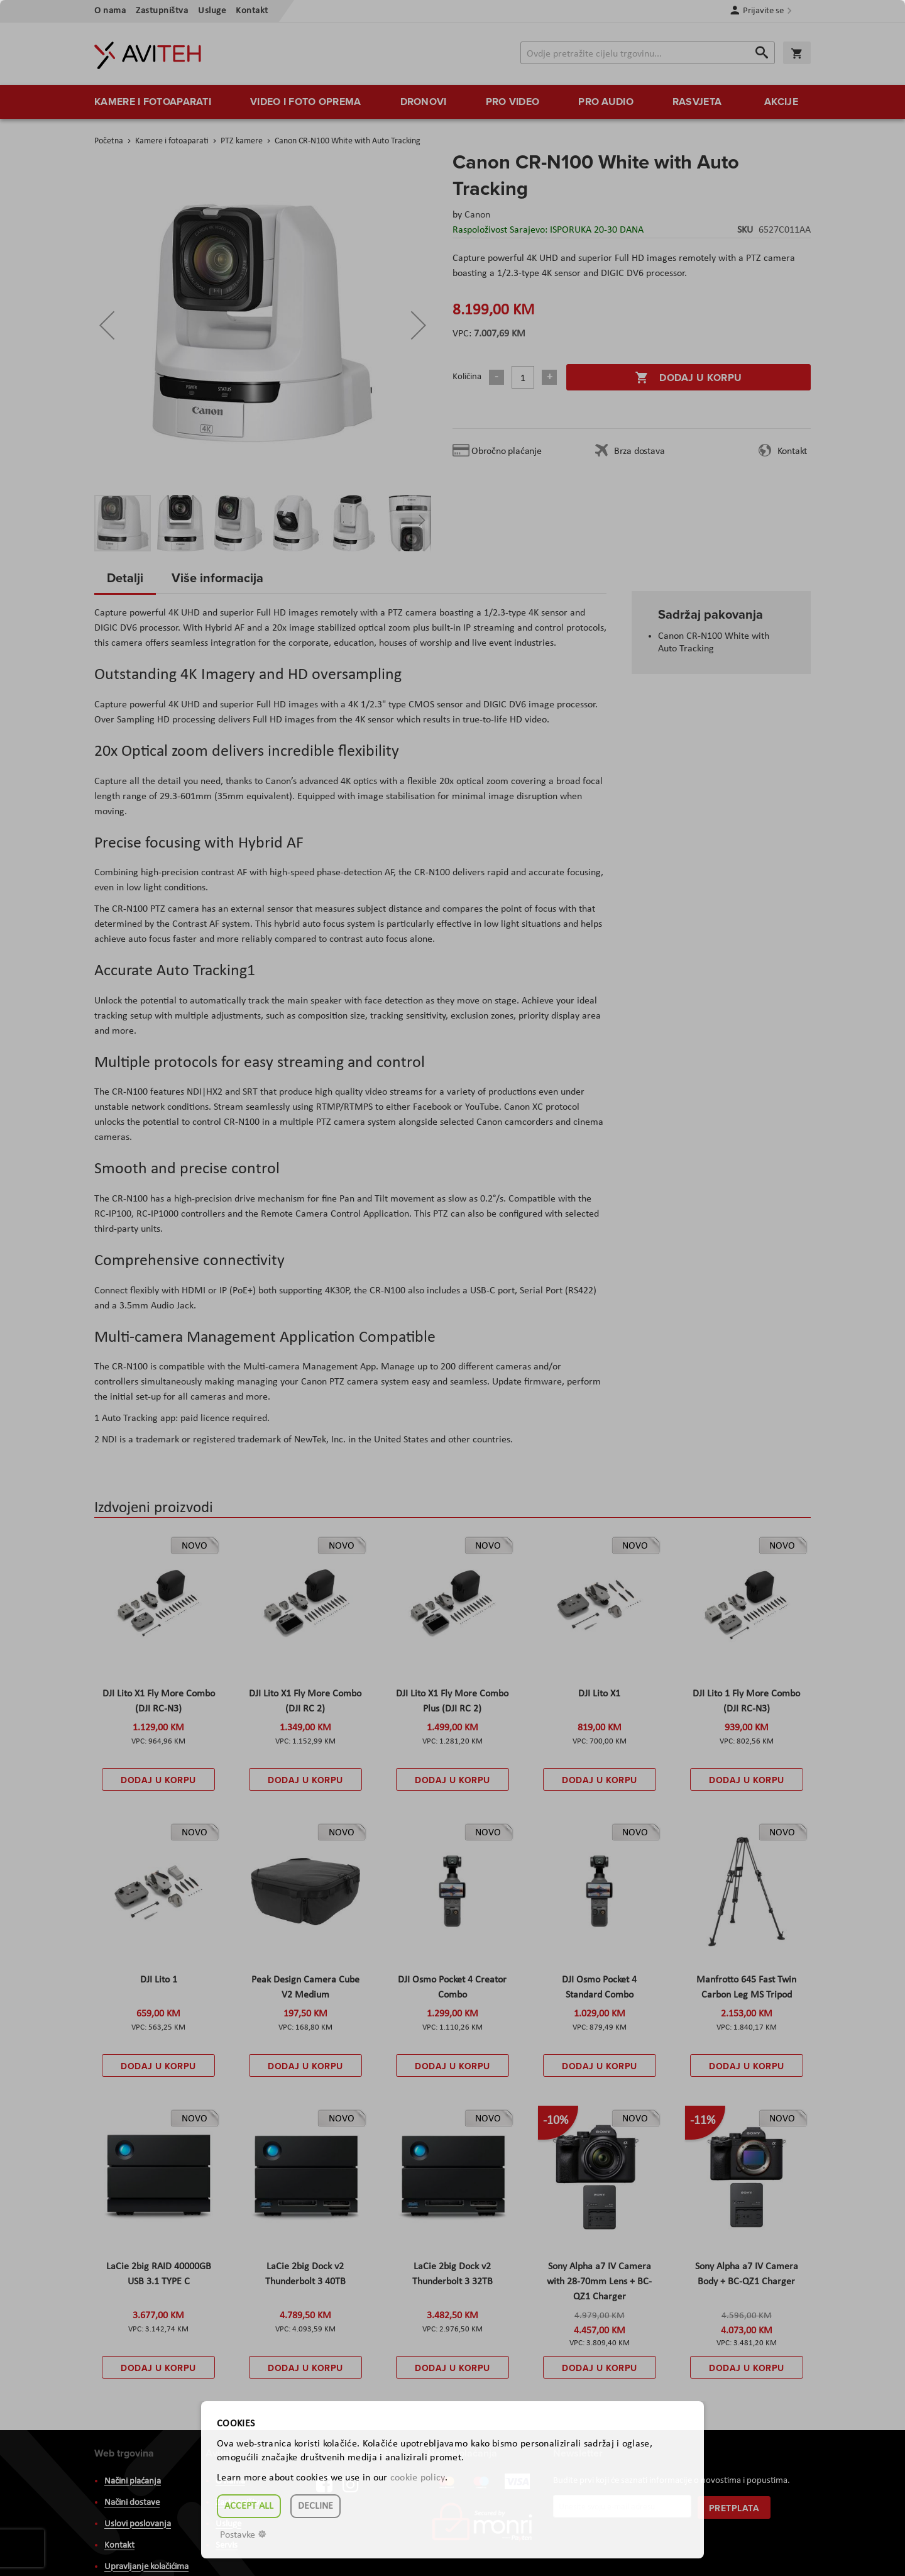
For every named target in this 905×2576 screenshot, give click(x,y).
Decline (315, 2506)
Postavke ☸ (243, 2535)
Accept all (248, 2506)
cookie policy (417, 2478)
